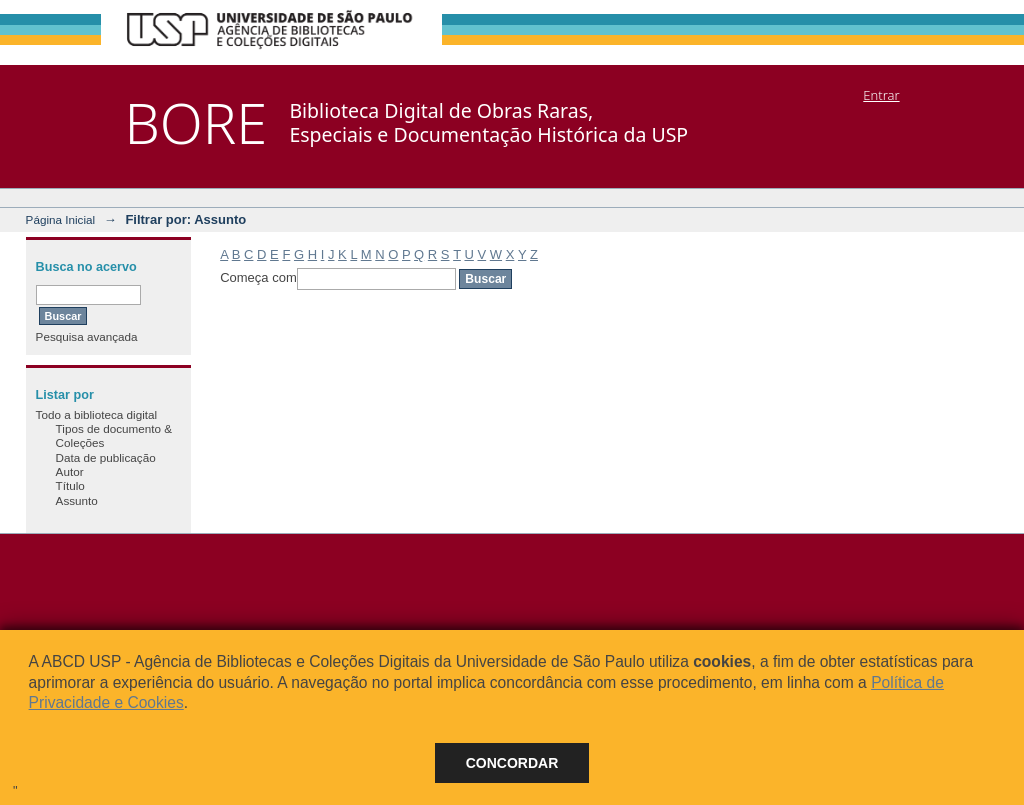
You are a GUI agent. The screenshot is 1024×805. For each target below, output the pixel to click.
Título (70, 485)
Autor (70, 471)
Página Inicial (61, 219)
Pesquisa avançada (87, 336)
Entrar (881, 95)
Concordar (512, 763)
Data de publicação (106, 457)
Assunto (77, 500)
